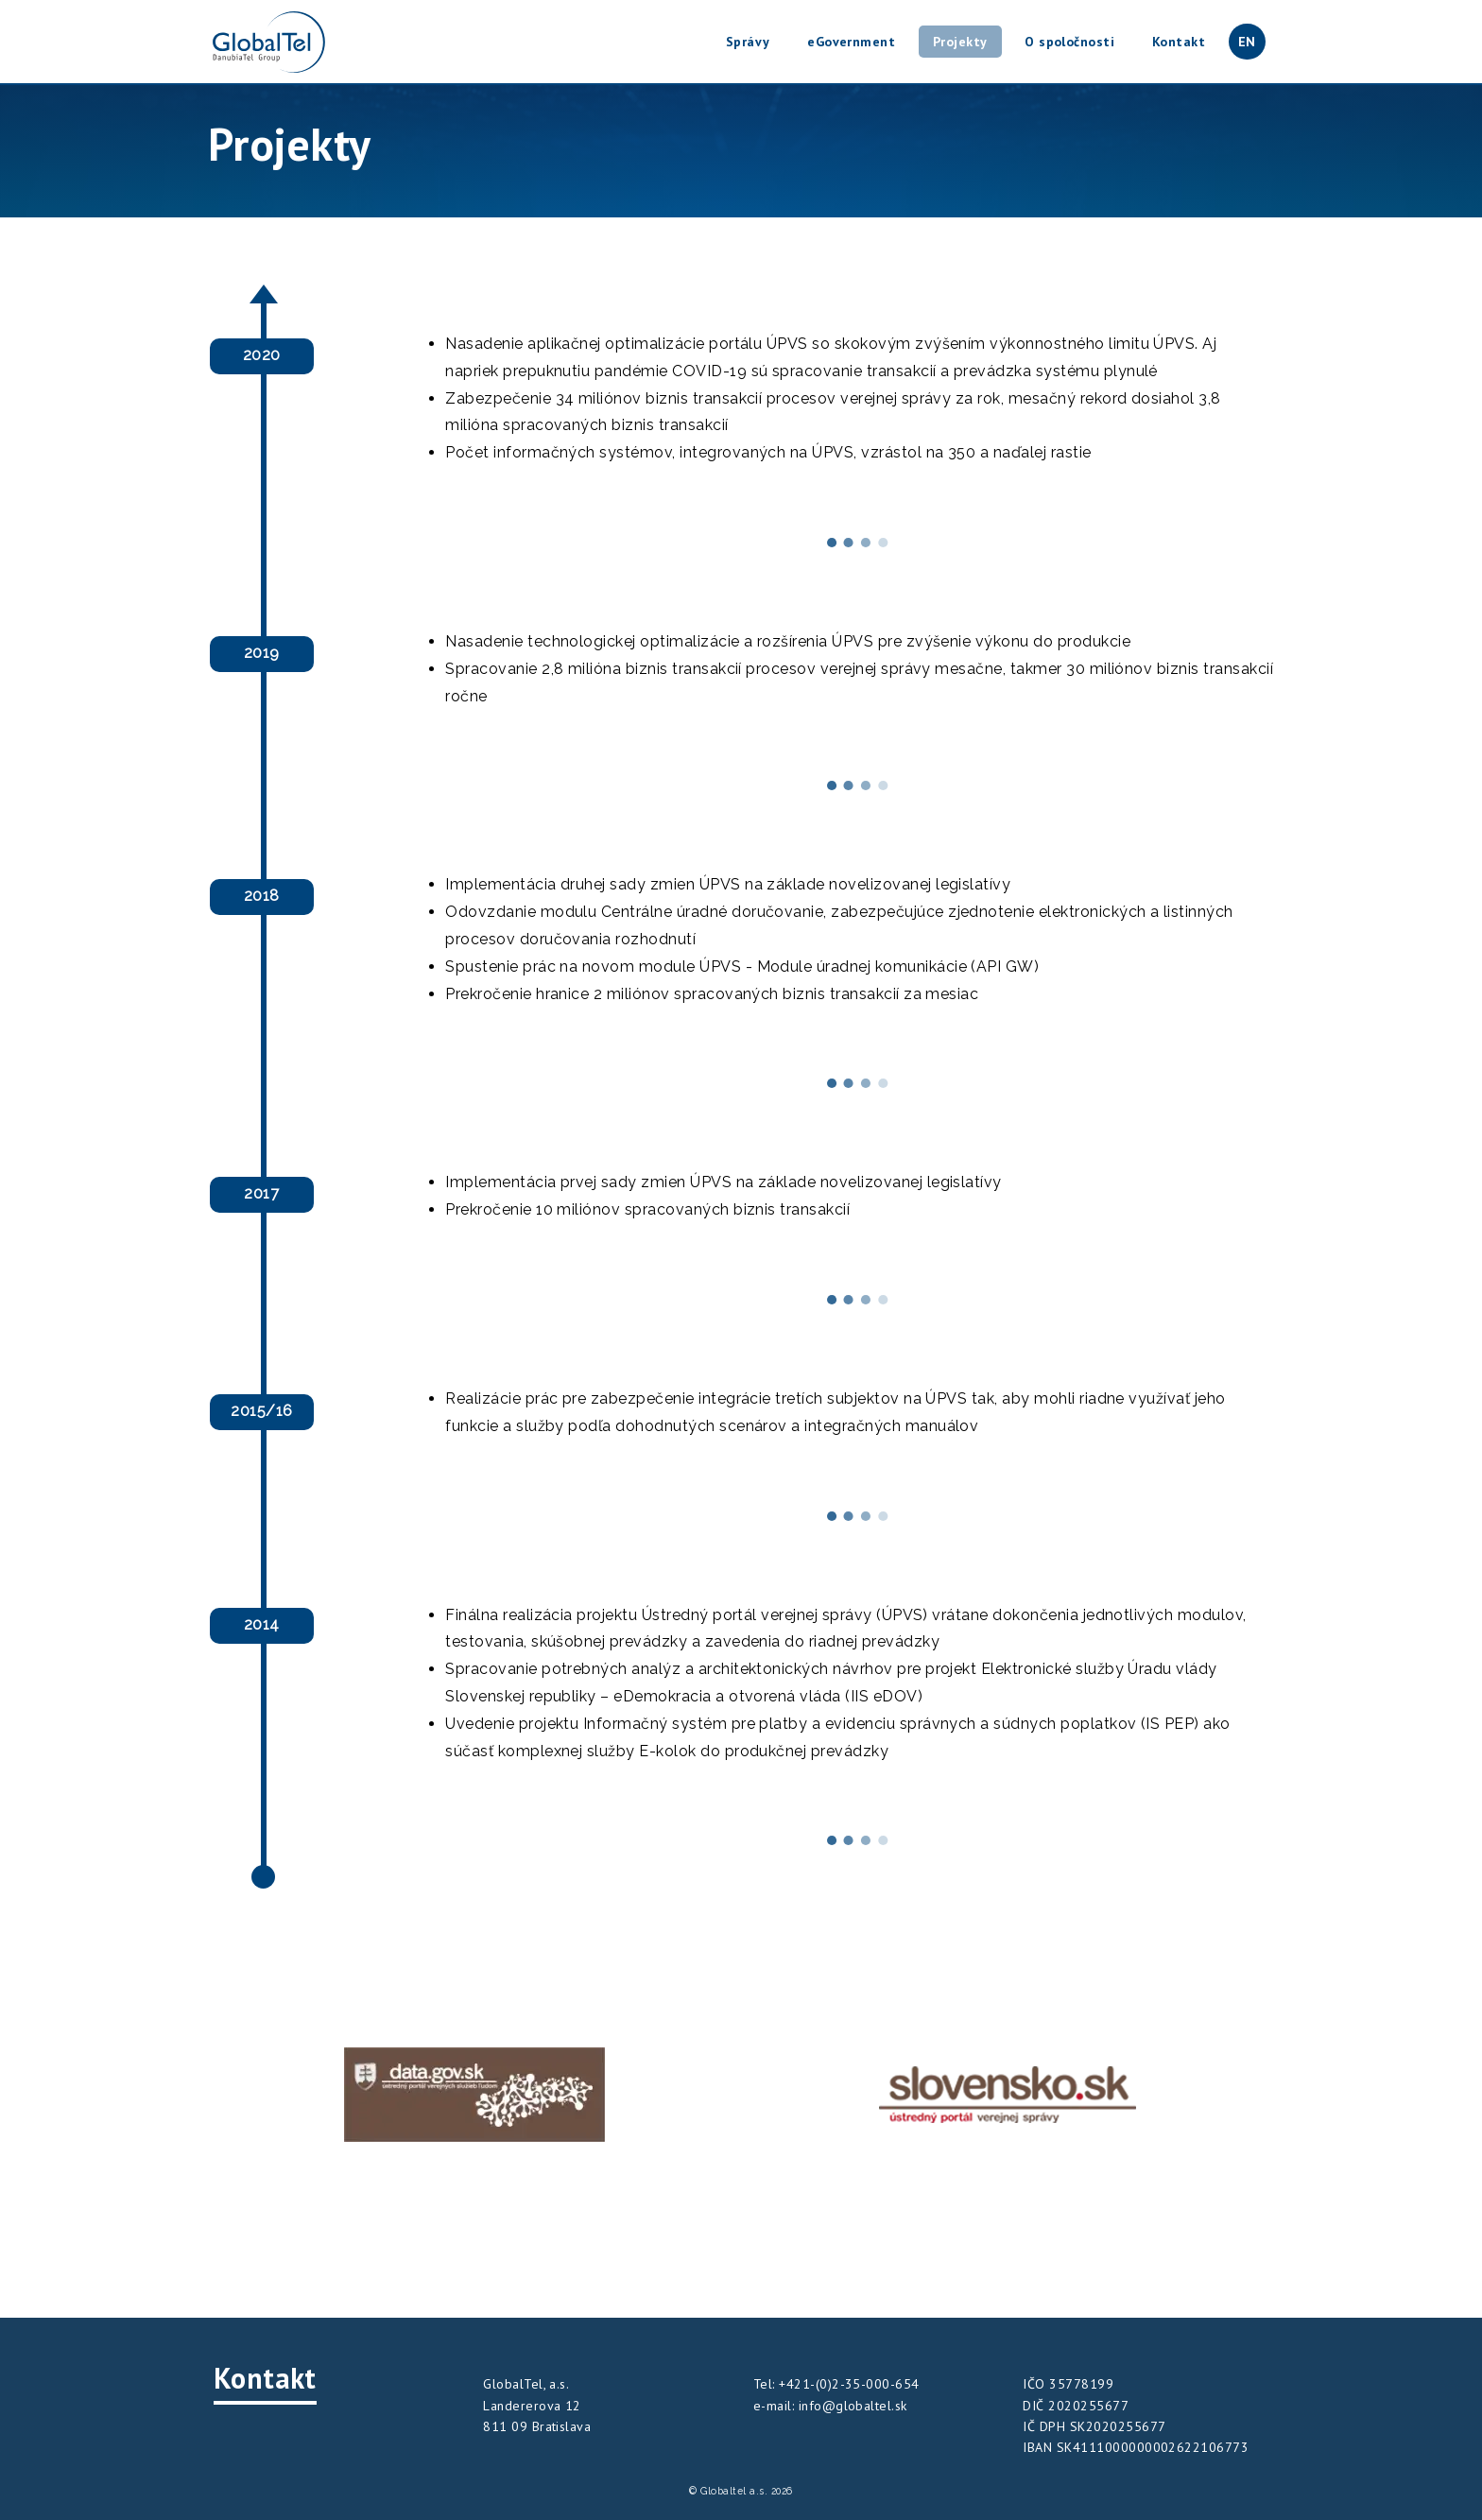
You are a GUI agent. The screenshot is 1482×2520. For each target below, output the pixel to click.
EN (1247, 41)
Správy (748, 41)
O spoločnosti (1069, 41)
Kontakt (1178, 41)
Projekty (960, 41)
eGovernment (851, 41)
